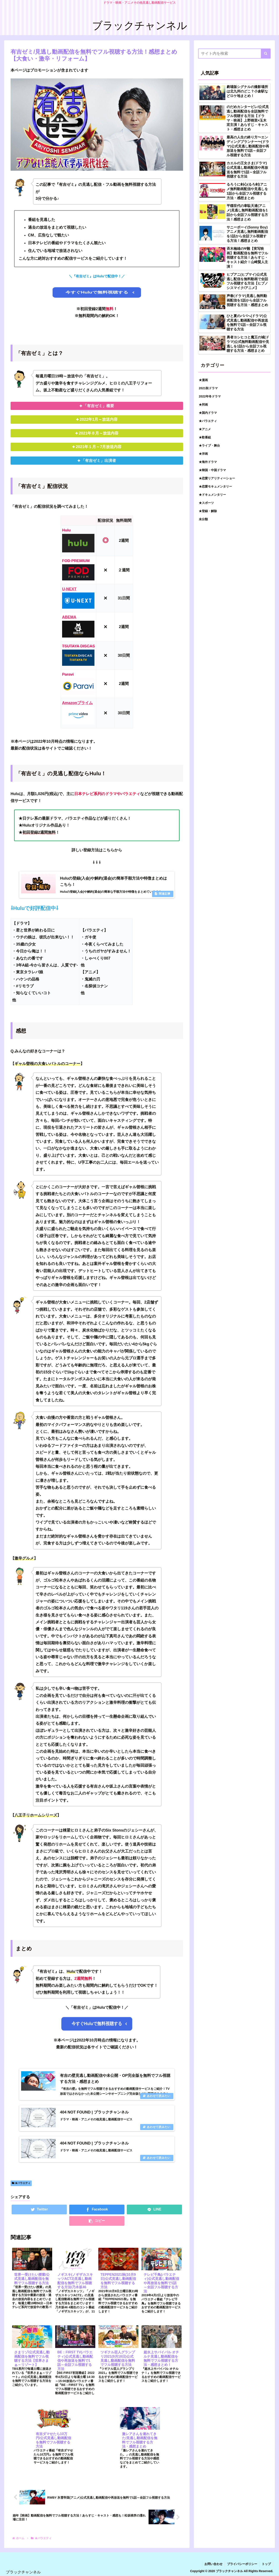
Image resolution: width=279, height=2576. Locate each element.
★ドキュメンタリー (212, 494)
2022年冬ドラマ (210, 396)
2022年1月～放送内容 (99, 419)
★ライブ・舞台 (209, 445)
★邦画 (203, 404)
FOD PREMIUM (76, 561)
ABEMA (69, 617)
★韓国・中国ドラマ (212, 470)
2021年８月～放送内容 (98, 433)
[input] (234, 53)
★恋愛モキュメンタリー (215, 486)
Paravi (68, 674)
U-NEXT (69, 589)
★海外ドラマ (208, 462)
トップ (266, 2564)
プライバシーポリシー (242, 2564)
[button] (266, 53)
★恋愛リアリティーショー (217, 478)
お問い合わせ (213, 2564)
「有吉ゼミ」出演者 (98, 460)
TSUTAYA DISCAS (78, 646)
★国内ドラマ (208, 412)
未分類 (203, 519)
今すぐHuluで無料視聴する (97, 292)
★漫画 (203, 380)
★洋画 (203, 453)
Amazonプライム (77, 703)
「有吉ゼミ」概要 (98, 406)
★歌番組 (205, 437)
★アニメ (205, 429)
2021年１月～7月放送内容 (98, 447)
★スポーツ (206, 503)
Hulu (66, 530)
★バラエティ (21, 2183)
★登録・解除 (208, 511)
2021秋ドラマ (208, 388)
